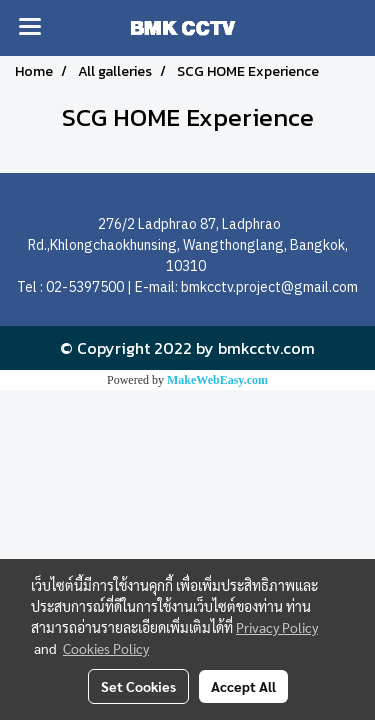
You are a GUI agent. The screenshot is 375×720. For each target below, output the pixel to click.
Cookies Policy (106, 648)
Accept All (243, 686)
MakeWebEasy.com (217, 380)
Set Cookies (138, 686)
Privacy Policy (277, 627)
